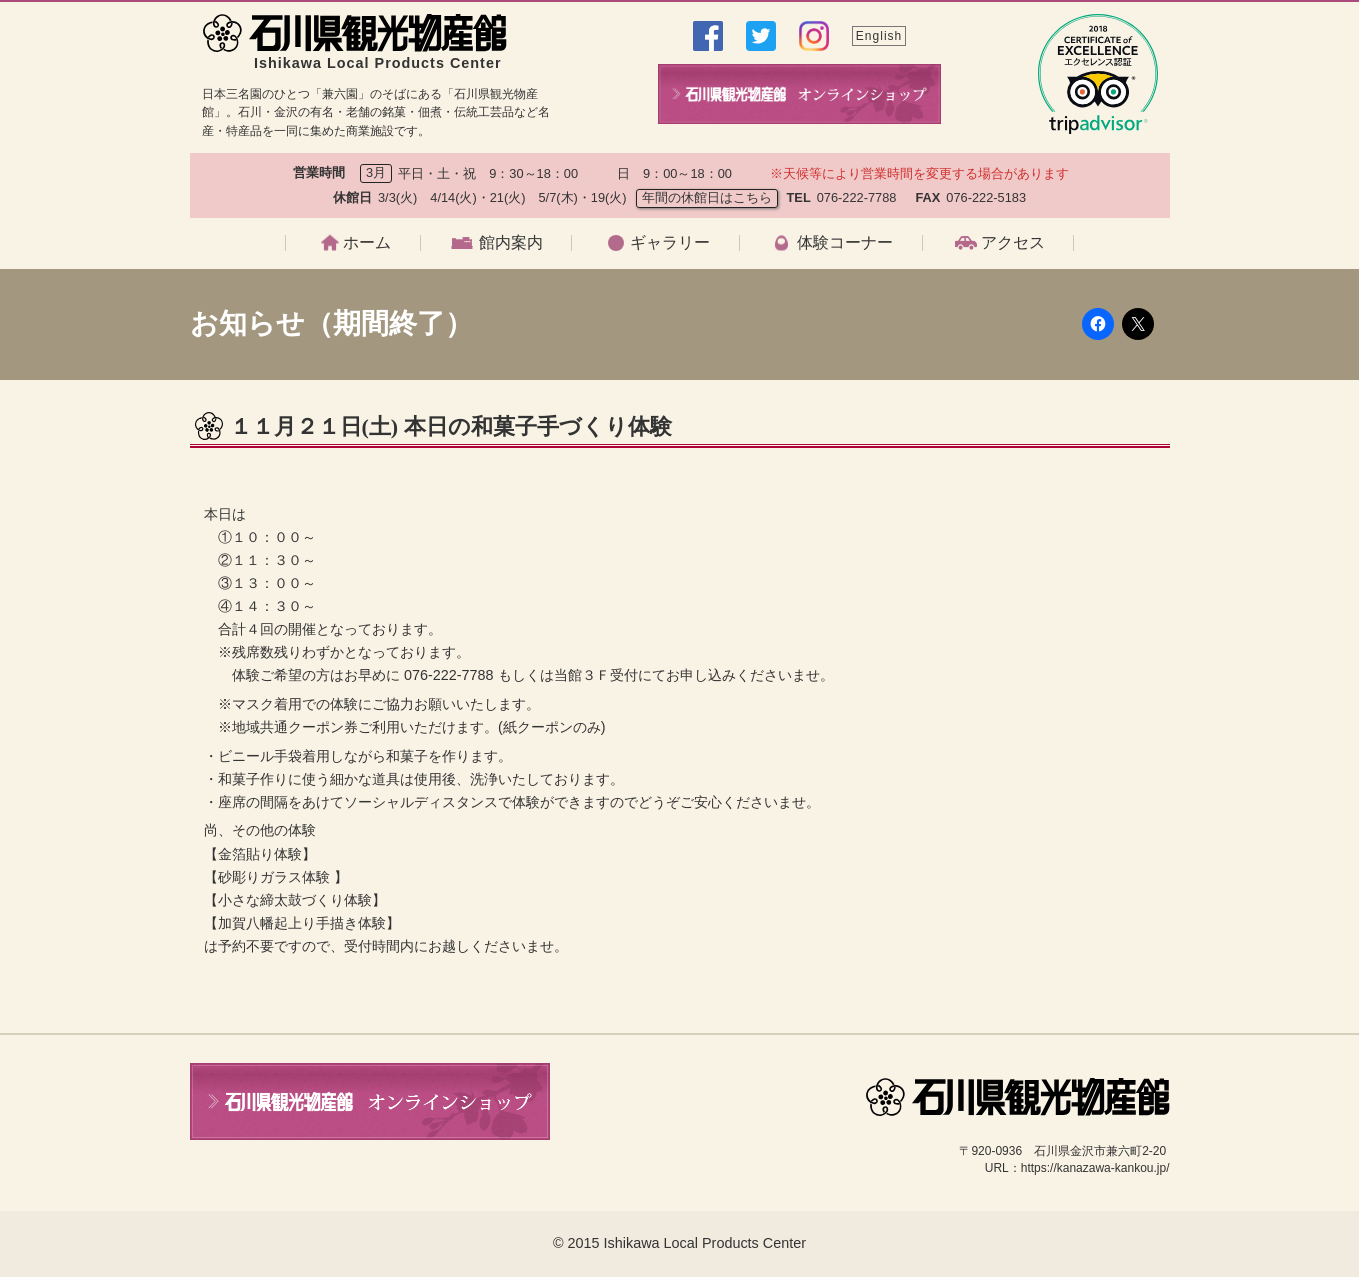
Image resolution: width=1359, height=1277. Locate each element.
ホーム (367, 243)
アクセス (1013, 243)
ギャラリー (670, 243)
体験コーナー (845, 243)
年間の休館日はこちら (707, 197)
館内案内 (511, 243)
